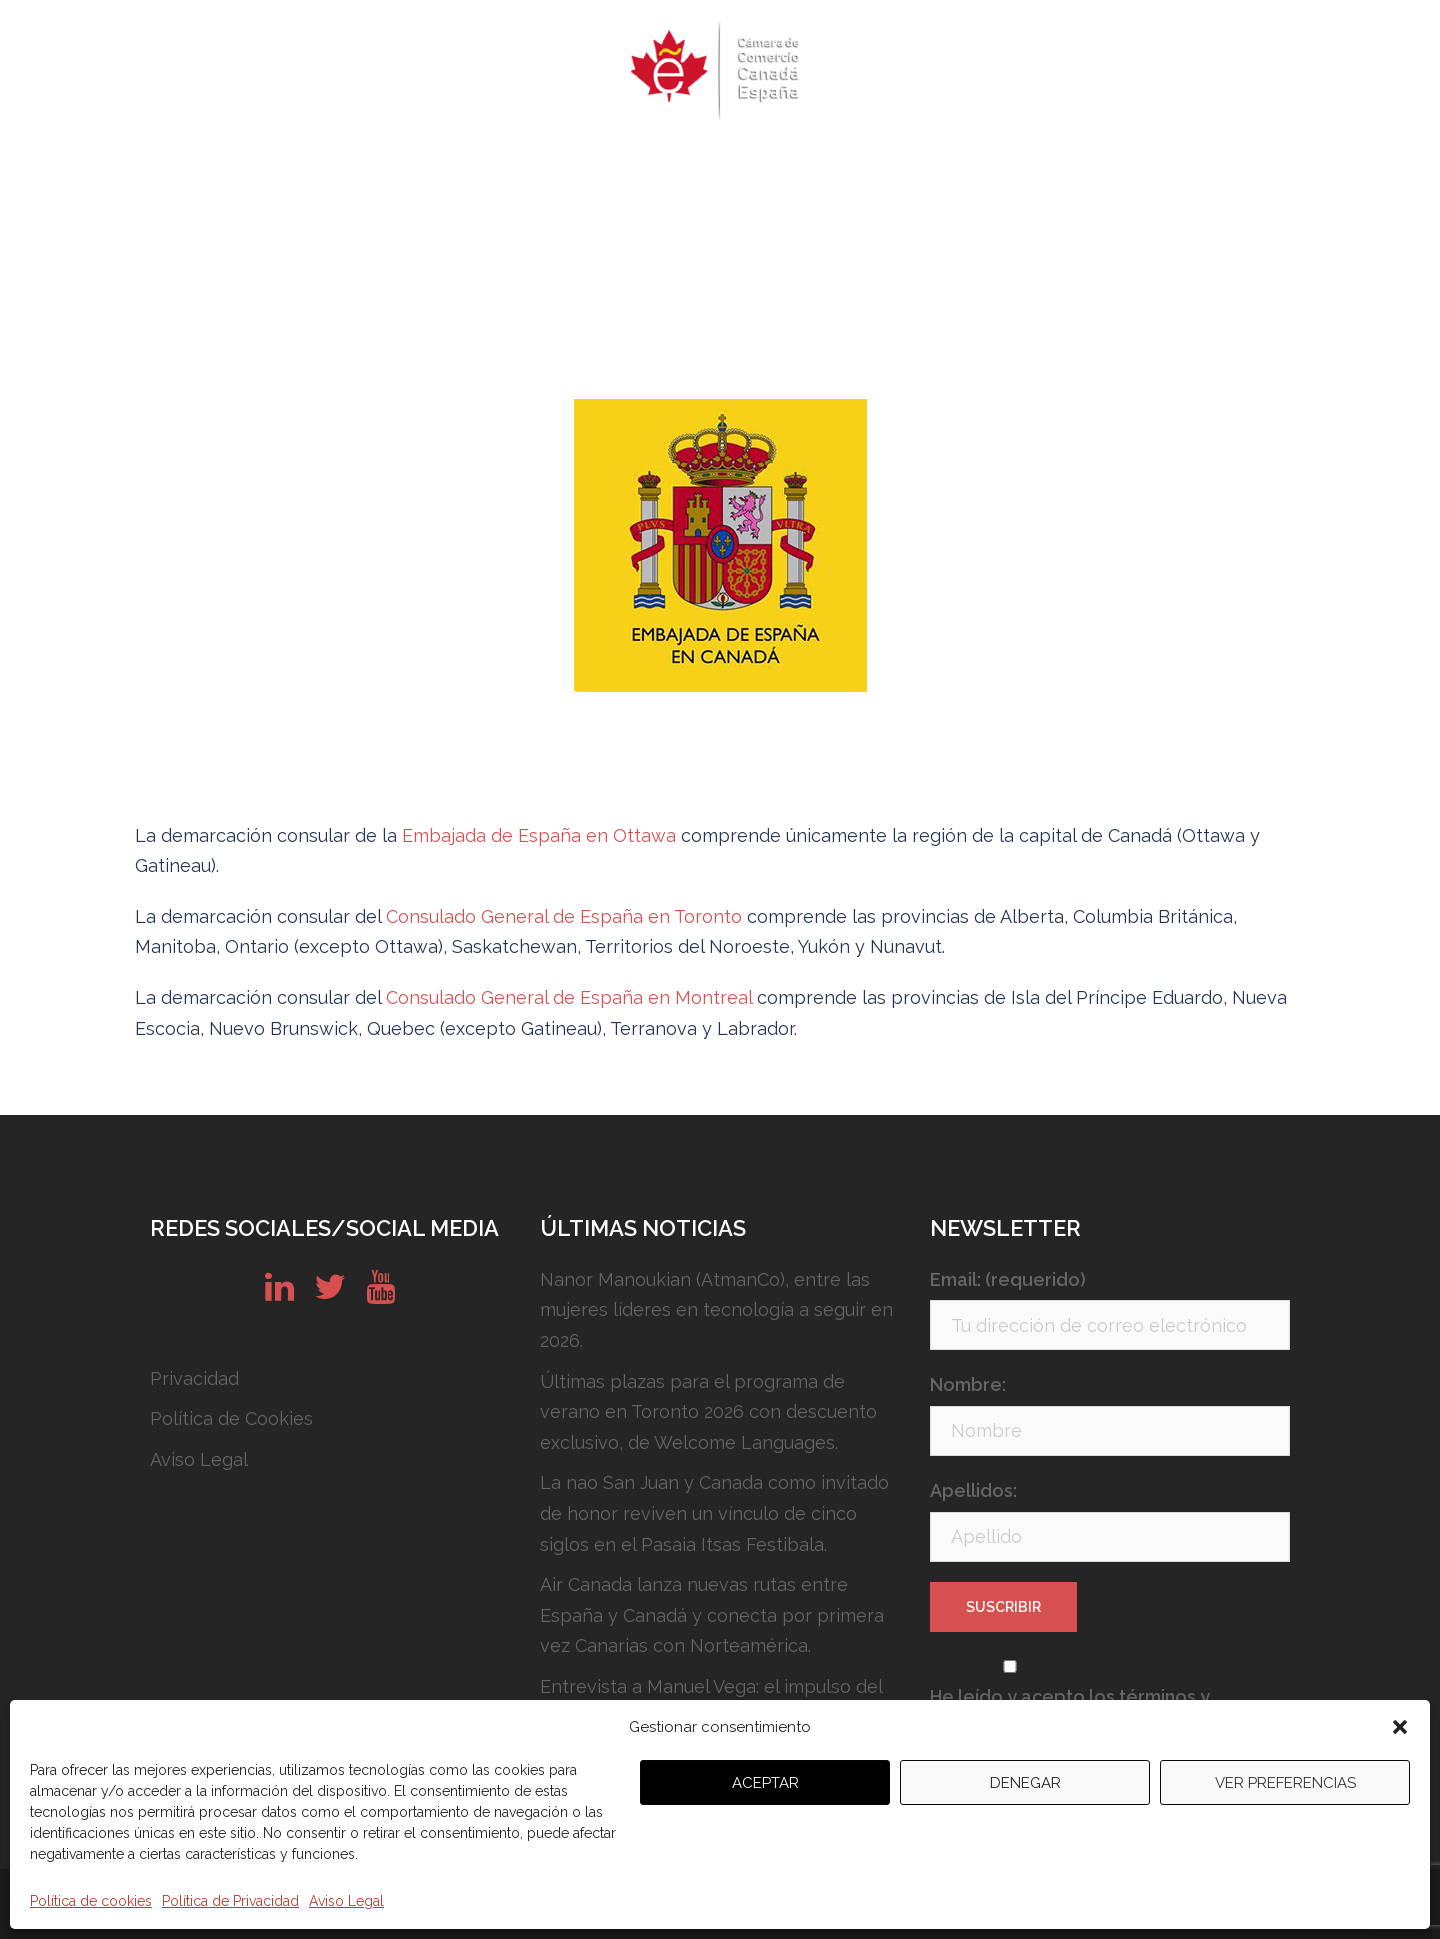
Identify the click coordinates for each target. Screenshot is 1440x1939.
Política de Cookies (231, 1418)
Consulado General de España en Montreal (571, 997)
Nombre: (968, 1384)
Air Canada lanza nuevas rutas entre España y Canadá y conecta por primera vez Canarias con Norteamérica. (712, 1615)
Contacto (1074, 164)
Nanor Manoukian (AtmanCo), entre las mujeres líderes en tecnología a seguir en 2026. (716, 1310)
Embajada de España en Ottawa (541, 835)
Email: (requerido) (1008, 1279)
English (1173, 164)
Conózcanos (857, 164)
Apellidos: (973, 1490)
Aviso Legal (346, 1901)
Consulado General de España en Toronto (566, 916)
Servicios (738, 164)
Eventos (503, 164)
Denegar (1025, 1783)
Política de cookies (91, 1901)
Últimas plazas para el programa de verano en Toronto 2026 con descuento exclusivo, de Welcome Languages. (708, 1412)
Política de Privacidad (230, 1901)
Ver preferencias (1285, 1783)
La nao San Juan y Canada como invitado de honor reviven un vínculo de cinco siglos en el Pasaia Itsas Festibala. (714, 1513)
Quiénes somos (374, 164)
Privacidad (194, 1378)
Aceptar (765, 1783)
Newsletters (619, 164)
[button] (1400, 1727)
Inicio (258, 164)
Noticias (972, 164)
